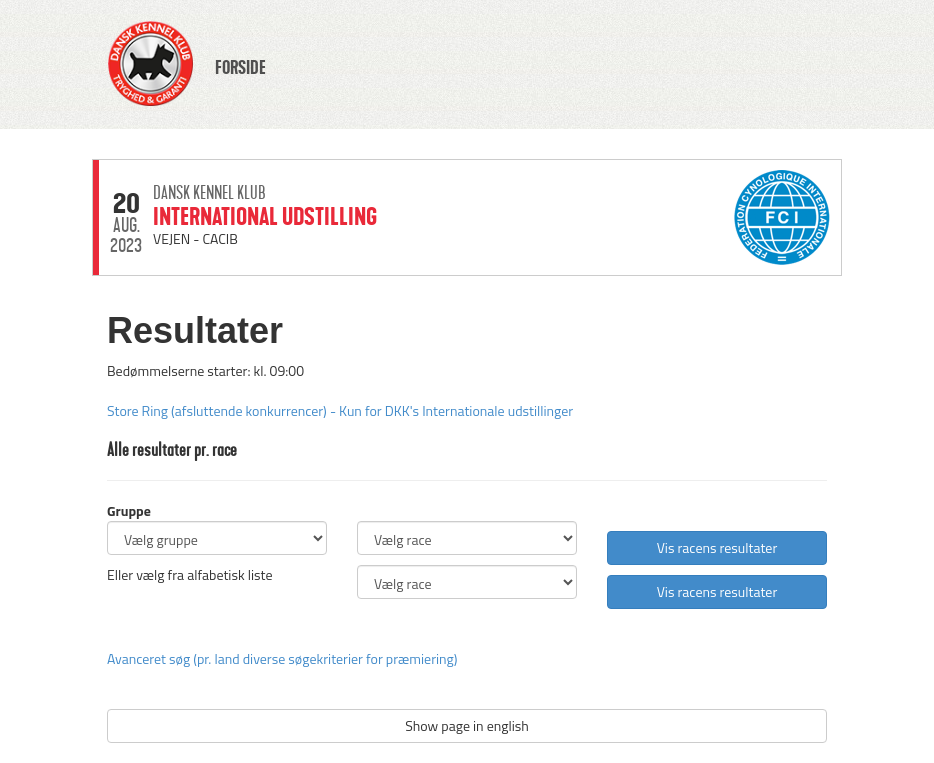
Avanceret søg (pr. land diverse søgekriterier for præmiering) (282, 658)
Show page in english (467, 725)
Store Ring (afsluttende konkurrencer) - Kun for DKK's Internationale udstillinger (340, 410)
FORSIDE (240, 68)
